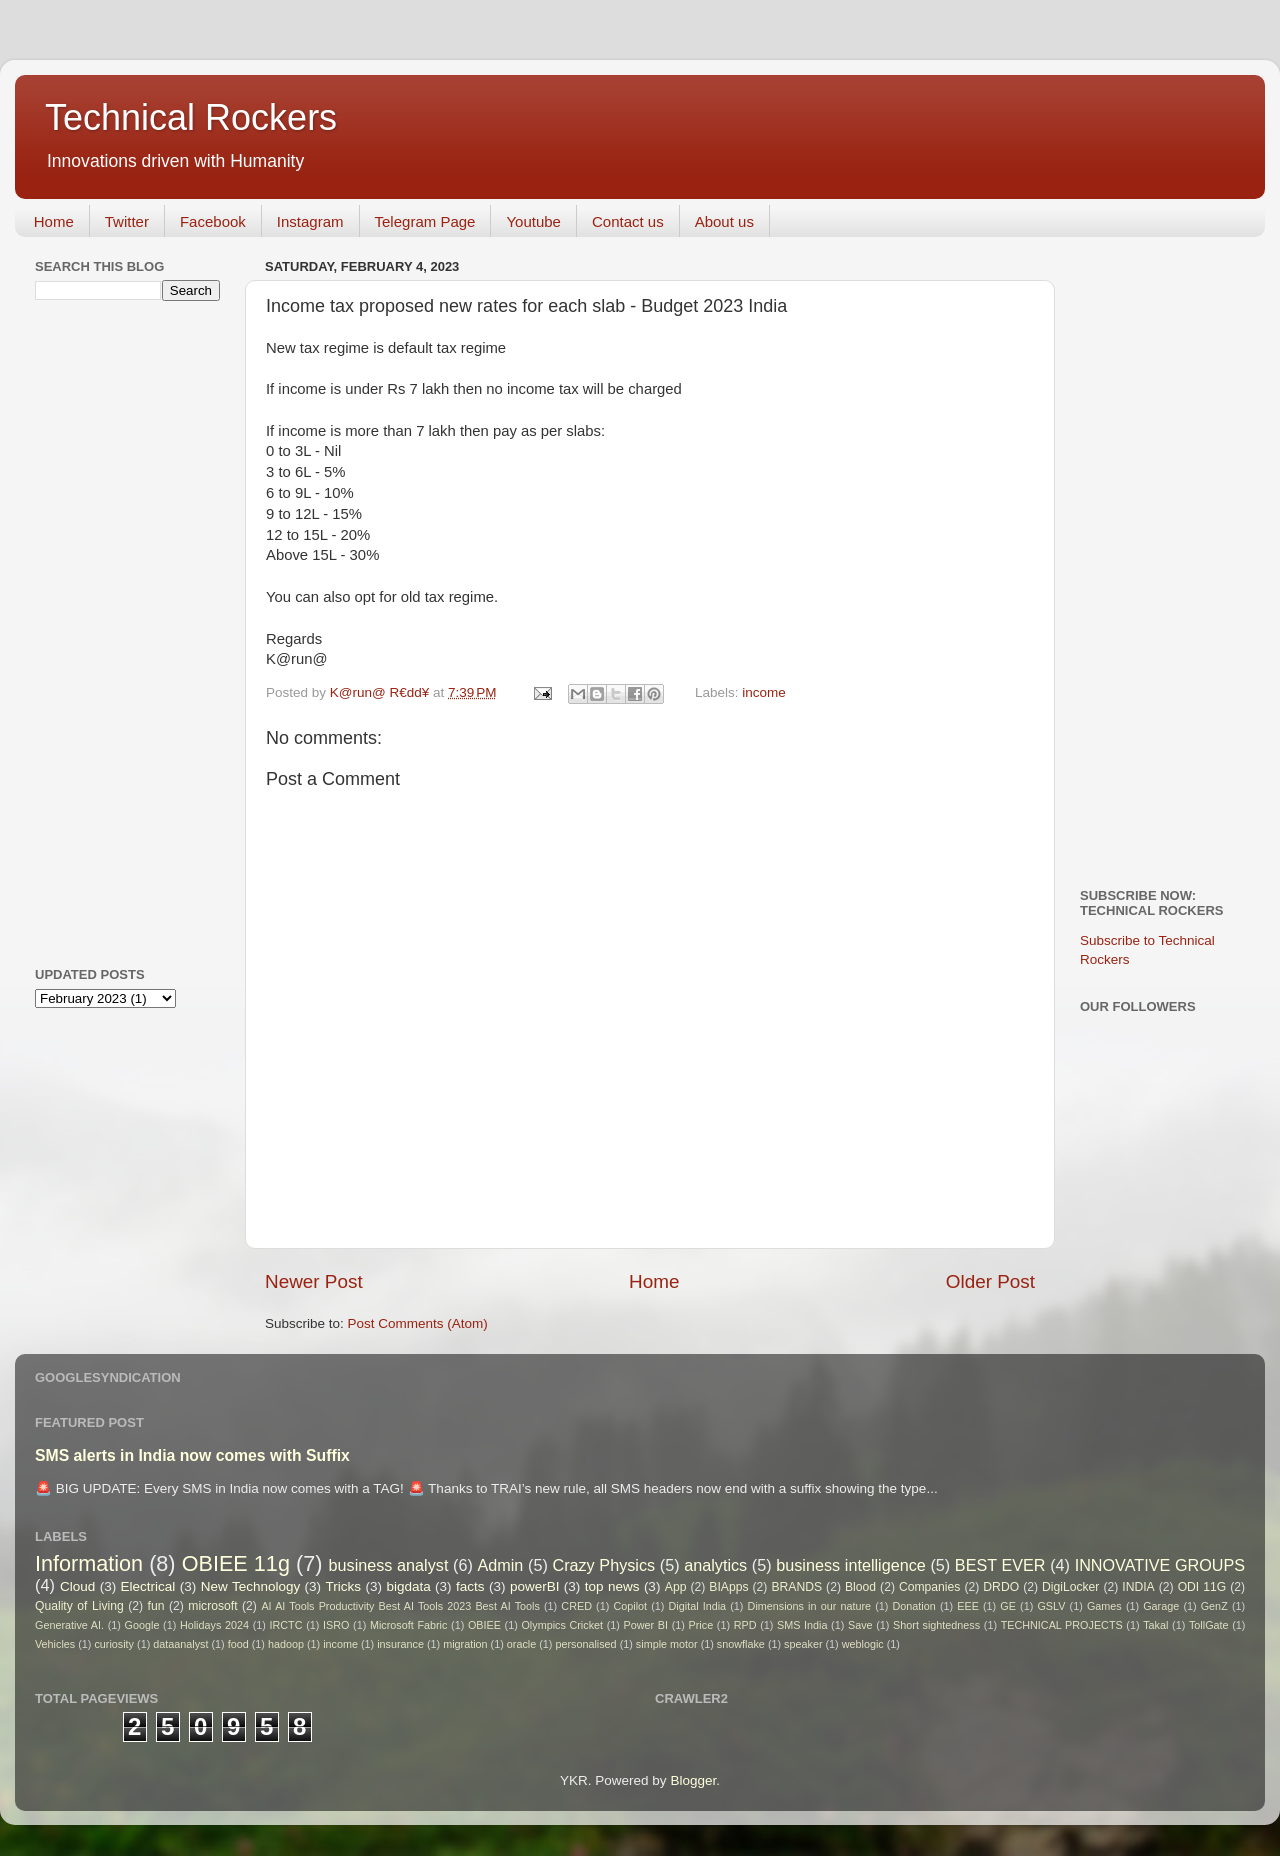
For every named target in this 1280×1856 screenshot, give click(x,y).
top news (612, 1586)
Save (860, 1625)
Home (54, 221)
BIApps (728, 1587)
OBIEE (484, 1625)
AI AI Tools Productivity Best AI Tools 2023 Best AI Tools (400, 1606)
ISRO (336, 1625)
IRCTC (286, 1625)
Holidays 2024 (214, 1625)
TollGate (1209, 1625)
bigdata (408, 1586)
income (764, 692)
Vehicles (55, 1644)
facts (470, 1586)
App (676, 1587)
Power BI (646, 1625)
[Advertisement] (115, 631)
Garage (1161, 1606)
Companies (929, 1587)
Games (1104, 1606)
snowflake (741, 1644)
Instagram (310, 221)
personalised (585, 1644)
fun (156, 1606)
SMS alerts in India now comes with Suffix (192, 1455)
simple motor (667, 1644)
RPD (745, 1625)
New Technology (250, 1586)
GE (1008, 1606)
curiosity (114, 1644)
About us (724, 221)
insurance (400, 1644)
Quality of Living (79, 1606)
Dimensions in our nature (809, 1606)
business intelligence (851, 1565)
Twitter (127, 221)
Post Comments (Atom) (418, 1323)
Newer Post (314, 1281)
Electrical (148, 1586)
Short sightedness (936, 1625)
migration (465, 1644)
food (238, 1644)
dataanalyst (180, 1644)
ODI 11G (1202, 1587)
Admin (500, 1565)
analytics (715, 1565)
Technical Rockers (191, 117)
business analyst (389, 1565)
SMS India (802, 1625)
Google (142, 1625)
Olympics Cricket (562, 1625)
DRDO (1001, 1587)
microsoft (212, 1606)
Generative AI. (69, 1625)
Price (701, 1625)
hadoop (286, 1644)
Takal (1155, 1625)
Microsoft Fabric (408, 1625)
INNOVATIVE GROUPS (1160, 1565)
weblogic (863, 1644)
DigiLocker (1070, 1587)
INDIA (1138, 1587)
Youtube (533, 221)
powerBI (535, 1586)
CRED (576, 1606)
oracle (521, 1644)
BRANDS (796, 1587)
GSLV (1051, 1606)
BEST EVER (1000, 1565)
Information (89, 1563)
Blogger (693, 1780)
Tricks (344, 1586)
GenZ (1214, 1606)
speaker (803, 1644)
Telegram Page (425, 221)
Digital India (698, 1606)
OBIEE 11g (236, 1563)
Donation (914, 1606)
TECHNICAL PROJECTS (1062, 1625)
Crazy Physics (603, 1565)
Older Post (990, 1281)
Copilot (630, 1606)
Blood (860, 1587)
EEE (968, 1606)
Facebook (213, 221)
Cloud (77, 1586)
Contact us (628, 221)
